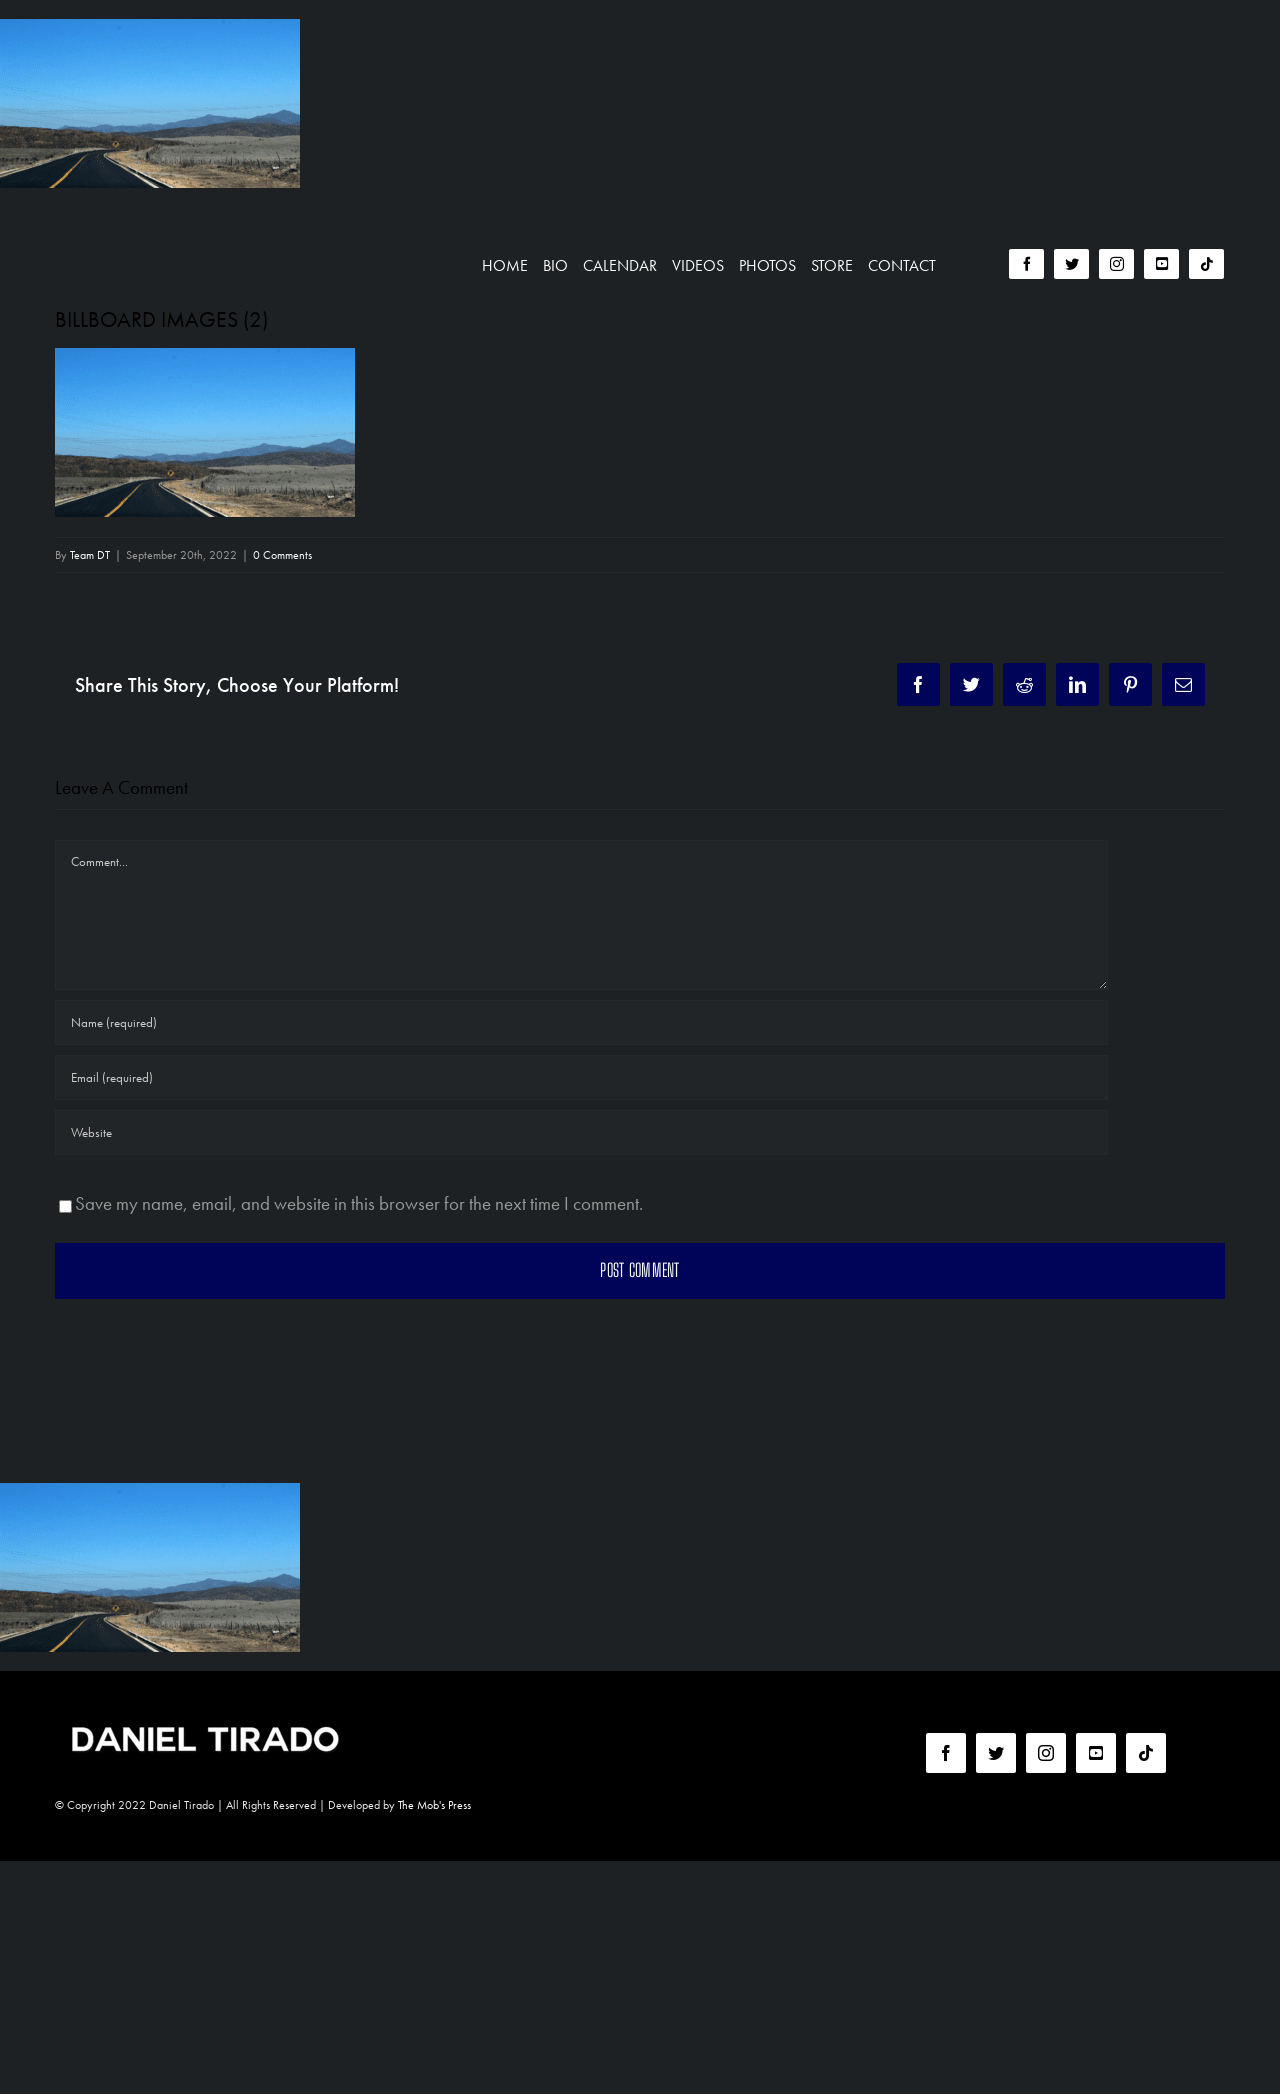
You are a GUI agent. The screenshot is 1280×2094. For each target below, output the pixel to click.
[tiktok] (1206, 264)
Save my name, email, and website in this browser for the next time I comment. (359, 1203)
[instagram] (1116, 264)
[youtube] (1161, 264)
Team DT (90, 555)
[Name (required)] (581, 1022)
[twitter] (1071, 264)
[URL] (581, 1132)
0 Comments (282, 555)
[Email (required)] (581, 1077)
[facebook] (1026, 264)
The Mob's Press (434, 1805)
